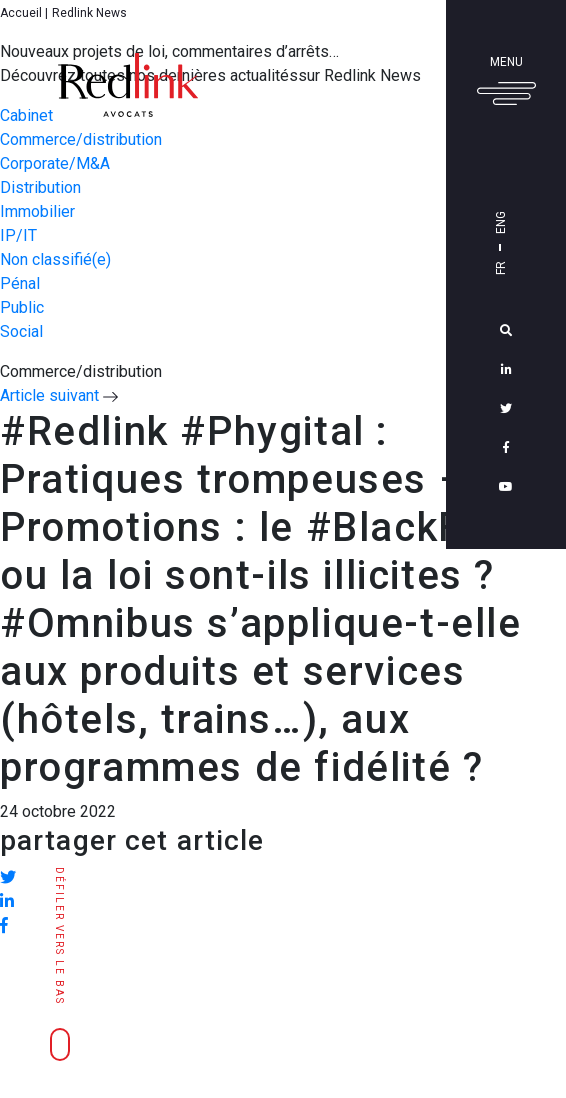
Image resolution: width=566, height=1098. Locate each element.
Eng (529, 222)
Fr (529, 268)
